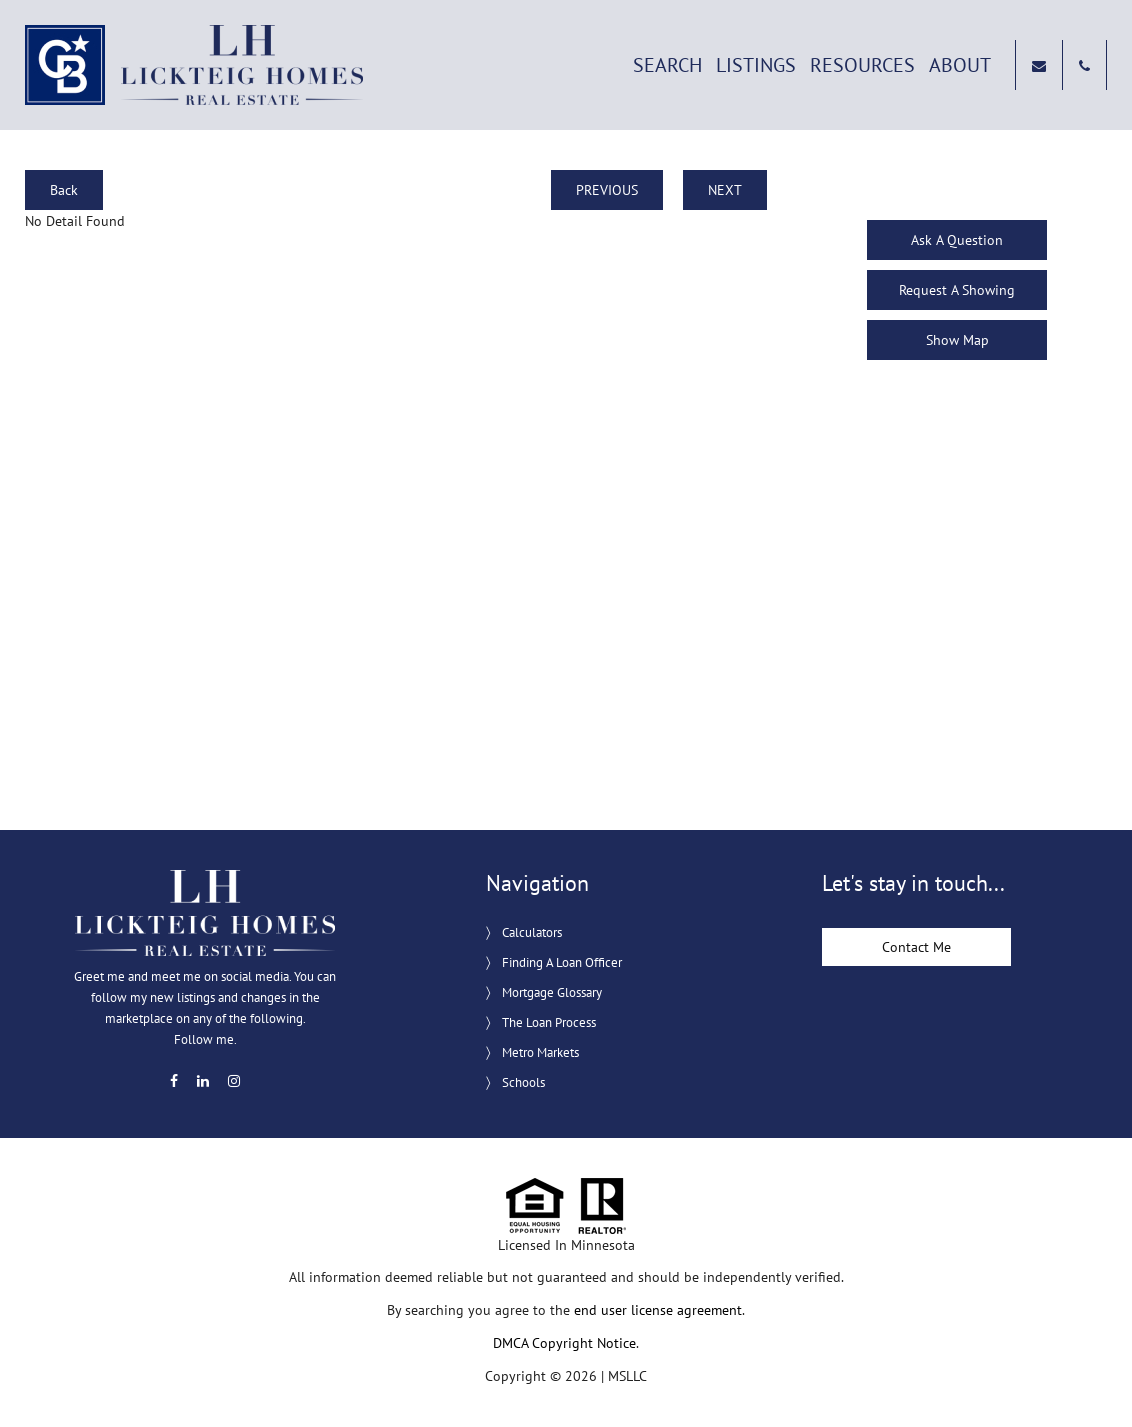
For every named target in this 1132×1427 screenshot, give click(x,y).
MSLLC (627, 1376)
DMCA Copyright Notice (564, 1343)
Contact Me (916, 947)
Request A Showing (957, 290)
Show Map (957, 340)
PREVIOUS (607, 190)
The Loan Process (549, 1022)
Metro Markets (540, 1052)
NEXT (725, 190)
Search (667, 65)
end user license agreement (658, 1310)
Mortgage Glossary (552, 992)
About (960, 65)
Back (64, 190)
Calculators (532, 932)
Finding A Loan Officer (562, 962)
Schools (523, 1082)
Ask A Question (957, 240)
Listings (756, 65)
